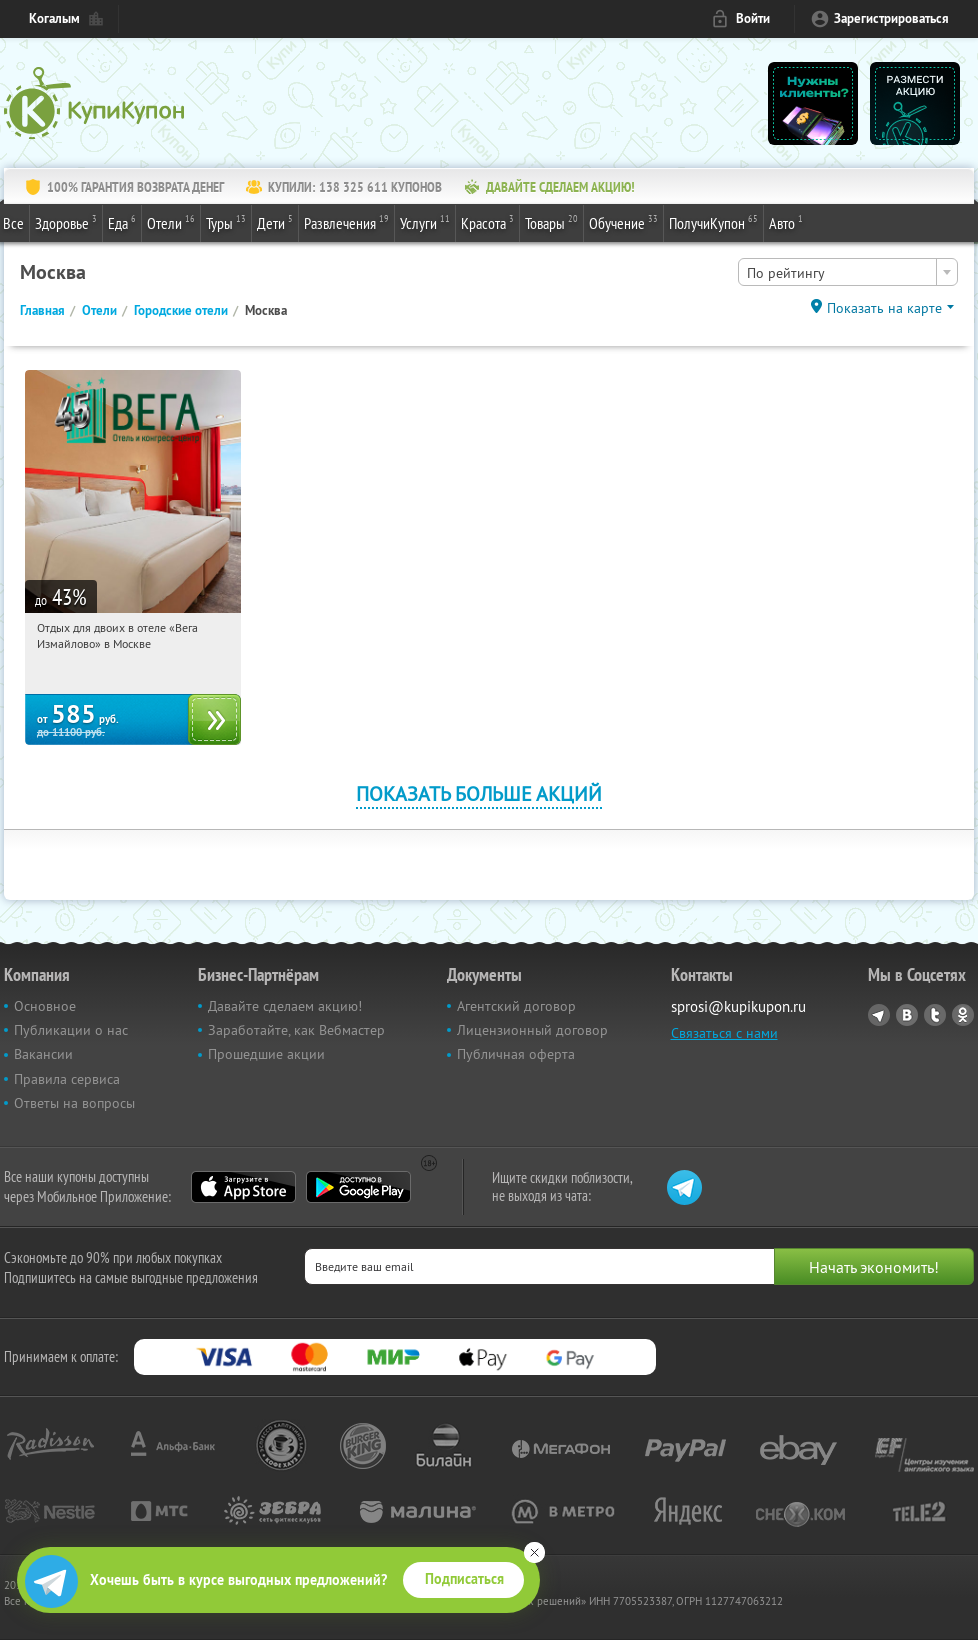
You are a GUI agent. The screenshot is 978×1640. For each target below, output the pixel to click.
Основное (45, 1006)
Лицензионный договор (532, 1030)
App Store (243, 1187)
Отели (171, 222)
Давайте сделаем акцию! (285, 1006)
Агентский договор (516, 1006)
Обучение (623, 222)
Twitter (935, 1015)
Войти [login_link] (753, 18)
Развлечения (346, 222)
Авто (786, 222)
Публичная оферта (516, 1054)
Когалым (54, 18)
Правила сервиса (67, 1079)
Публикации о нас (71, 1030)
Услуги (425, 222)
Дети (275, 222)
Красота (487, 222)
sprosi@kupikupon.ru (738, 1006)
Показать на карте (884, 308)
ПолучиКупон (713, 222)
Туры (226, 222)
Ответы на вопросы (74, 1103)
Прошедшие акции (266, 1054)
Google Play (358, 1187)
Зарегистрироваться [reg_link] (891, 18)
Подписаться (464, 1579)
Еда (122, 222)
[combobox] (848, 272)
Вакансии (43, 1054)
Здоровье (66, 222)
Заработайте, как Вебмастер (296, 1030)
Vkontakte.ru (907, 1015)
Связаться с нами (724, 1033)
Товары (551, 222)
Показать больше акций (479, 793)
